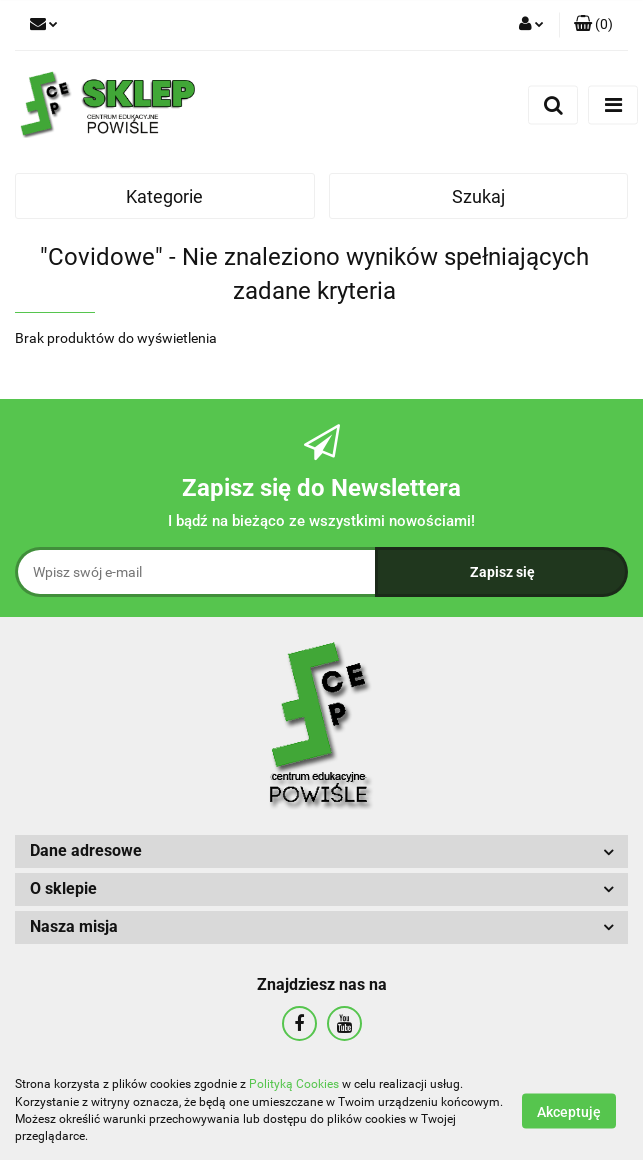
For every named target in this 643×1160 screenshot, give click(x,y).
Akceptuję (569, 1111)
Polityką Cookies (294, 1084)
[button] (593, 25)
